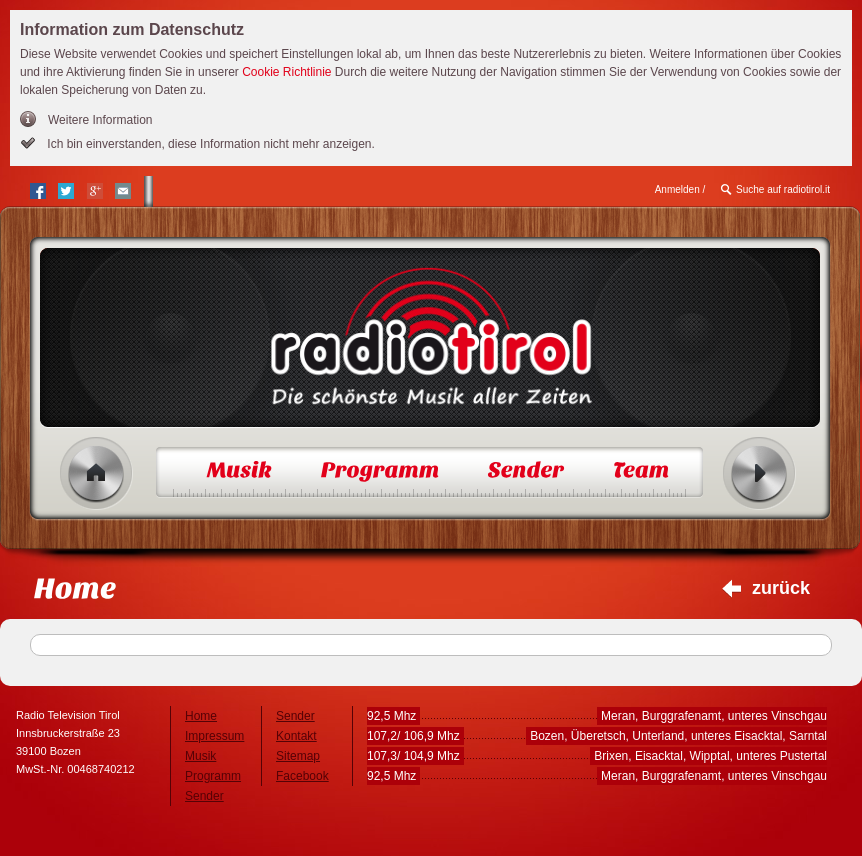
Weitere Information (100, 120)
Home (96, 473)
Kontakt (296, 736)
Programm (213, 776)
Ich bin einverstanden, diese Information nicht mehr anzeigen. (209, 144)
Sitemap (298, 756)
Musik (200, 756)
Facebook (302, 776)
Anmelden (677, 189)
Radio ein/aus (759, 473)
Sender (204, 796)
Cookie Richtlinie (286, 72)
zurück (781, 588)
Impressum (214, 736)
